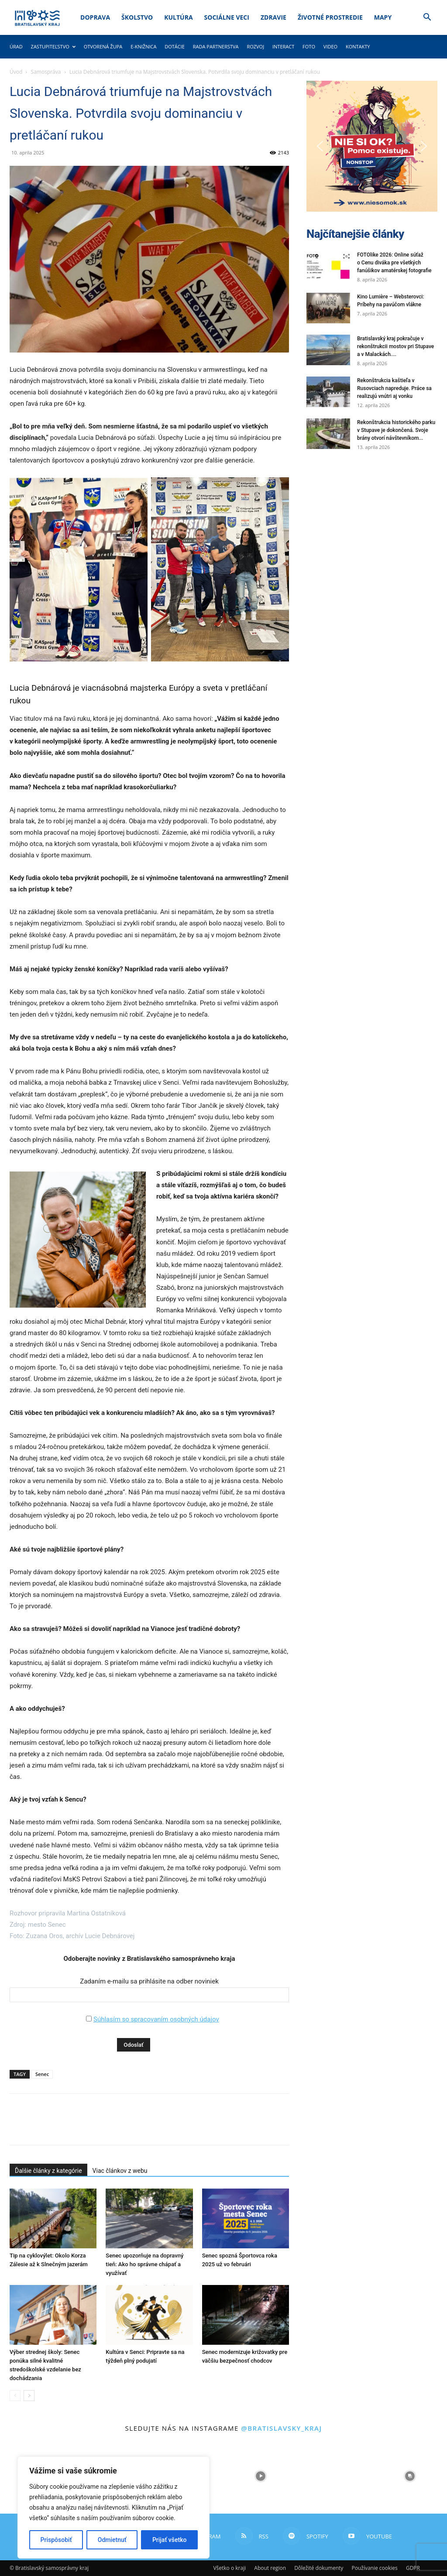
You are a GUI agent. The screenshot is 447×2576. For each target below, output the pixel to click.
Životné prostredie (330, 17)
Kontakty (358, 46)
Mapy (383, 17)
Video (330, 46)
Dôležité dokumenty (318, 2568)
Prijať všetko (169, 2539)
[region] (113, 2507)
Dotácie (175, 46)
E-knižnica (143, 46)
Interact (283, 46)
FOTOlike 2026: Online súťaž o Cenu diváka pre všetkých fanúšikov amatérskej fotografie (394, 263)
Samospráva (46, 71)
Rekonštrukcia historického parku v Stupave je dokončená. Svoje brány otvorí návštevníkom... (396, 430)
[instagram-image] (261, 2476)
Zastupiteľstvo (53, 46)
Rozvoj (255, 46)
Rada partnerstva (216, 46)
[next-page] (29, 2395)
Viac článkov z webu (120, 2170)
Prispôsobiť (56, 2539)
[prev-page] (15, 2395)
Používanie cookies (374, 2568)
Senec (42, 2074)
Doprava (95, 17)
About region (270, 2568)
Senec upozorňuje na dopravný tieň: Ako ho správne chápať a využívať (144, 2264)
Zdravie (273, 17)
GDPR (413, 2568)
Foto (309, 46)
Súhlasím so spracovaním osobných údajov (156, 2019)
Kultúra (178, 17)
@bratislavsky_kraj (281, 2428)
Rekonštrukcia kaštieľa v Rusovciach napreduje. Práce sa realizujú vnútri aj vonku (394, 388)
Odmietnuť (112, 2539)
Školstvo (137, 17)
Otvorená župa (103, 46)
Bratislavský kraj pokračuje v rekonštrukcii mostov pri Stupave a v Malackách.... (395, 346)
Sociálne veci (226, 17)
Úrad (16, 46)
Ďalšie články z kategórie (48, 2170)
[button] (426, 18)
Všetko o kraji (229, 2568)
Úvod (16, 71)
